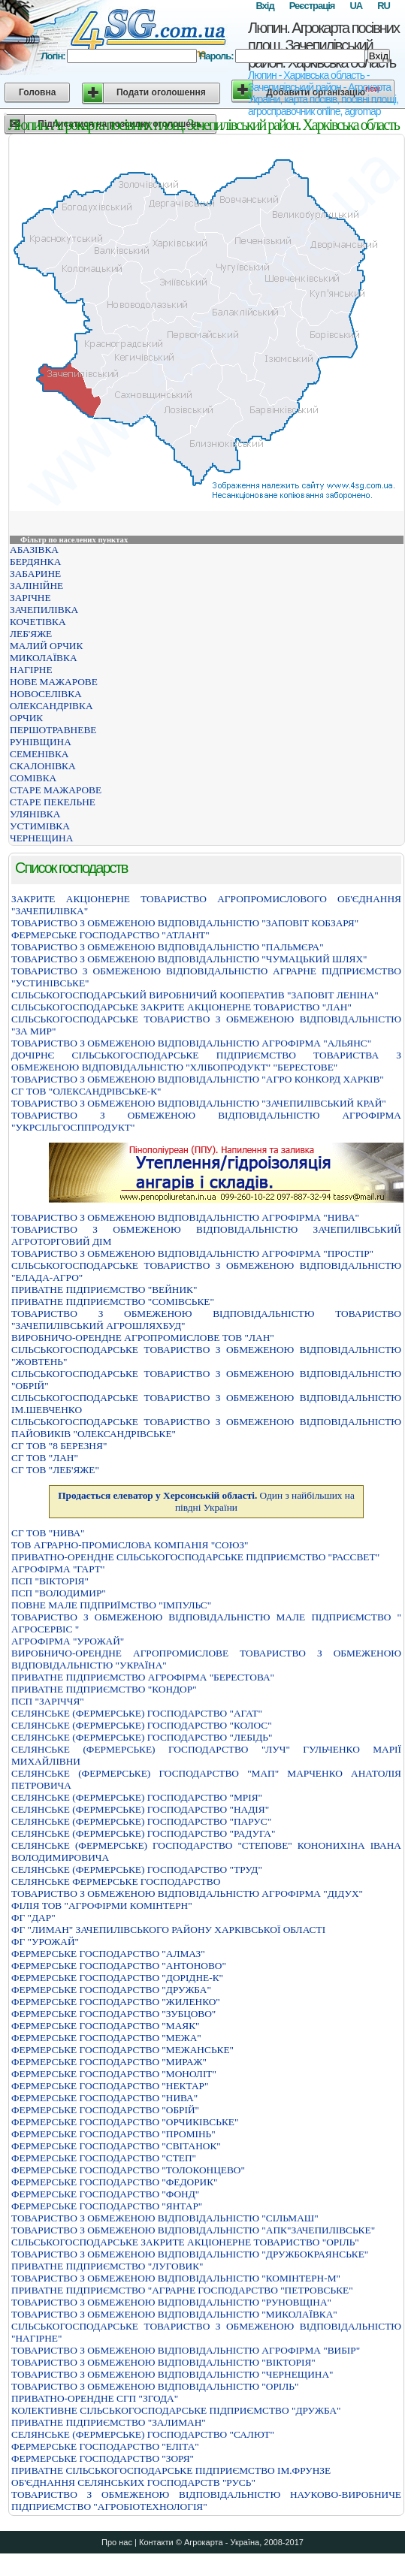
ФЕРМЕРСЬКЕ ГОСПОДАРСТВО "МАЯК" (105, 2025)
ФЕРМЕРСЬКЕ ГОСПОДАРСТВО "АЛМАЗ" (108, 1953)
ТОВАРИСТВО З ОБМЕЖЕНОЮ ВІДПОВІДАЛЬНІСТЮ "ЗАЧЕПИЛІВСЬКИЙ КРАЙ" (198, 1103)
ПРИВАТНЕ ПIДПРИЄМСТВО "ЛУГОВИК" (107, 2266)
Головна (37, 92)
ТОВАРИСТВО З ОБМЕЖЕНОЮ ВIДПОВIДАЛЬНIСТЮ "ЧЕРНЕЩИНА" (172, 2374)
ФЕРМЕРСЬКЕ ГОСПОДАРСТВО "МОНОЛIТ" (113, 2073)
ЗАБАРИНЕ (35, 573)
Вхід (264, 5)
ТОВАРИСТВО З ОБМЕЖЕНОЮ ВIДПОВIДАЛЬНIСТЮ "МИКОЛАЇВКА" (174, 2314)
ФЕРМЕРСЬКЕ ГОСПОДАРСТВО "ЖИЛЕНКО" (115, 2001)
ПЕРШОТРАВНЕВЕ (53, 729)
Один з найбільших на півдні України (206, 1501)
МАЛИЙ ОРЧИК (46, 645)
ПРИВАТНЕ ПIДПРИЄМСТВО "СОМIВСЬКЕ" (112, 1301)
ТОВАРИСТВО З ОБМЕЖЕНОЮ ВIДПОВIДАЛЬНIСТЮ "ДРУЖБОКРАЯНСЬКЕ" (189, 2254)
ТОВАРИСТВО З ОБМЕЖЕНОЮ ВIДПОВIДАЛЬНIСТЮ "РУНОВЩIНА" (171, 2302)
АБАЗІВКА (34, 549)
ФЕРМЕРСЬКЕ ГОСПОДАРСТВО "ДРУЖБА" (111, 1989)
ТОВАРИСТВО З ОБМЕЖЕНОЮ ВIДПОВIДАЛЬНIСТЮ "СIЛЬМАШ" (165, 2218)
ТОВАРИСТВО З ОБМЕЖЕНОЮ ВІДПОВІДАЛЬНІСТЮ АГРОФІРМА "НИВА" (185, 1217)
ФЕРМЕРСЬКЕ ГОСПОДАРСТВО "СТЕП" (103, 2158)
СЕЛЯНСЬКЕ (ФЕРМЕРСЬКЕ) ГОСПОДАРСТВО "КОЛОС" (141, 1725)
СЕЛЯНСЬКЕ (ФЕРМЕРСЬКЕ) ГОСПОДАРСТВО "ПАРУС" (141, 1821)
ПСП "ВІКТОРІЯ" (50, 1581)
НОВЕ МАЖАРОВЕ (54, 681)
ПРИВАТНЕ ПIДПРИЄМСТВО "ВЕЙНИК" (104, 1289)
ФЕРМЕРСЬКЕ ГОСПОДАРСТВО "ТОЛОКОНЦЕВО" (128, 2170)
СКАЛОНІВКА (43, 766)
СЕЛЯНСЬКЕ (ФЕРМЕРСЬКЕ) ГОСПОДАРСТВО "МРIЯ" (136, 1797)
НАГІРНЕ (31, 669)
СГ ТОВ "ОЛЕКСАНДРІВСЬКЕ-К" (86, 1091)
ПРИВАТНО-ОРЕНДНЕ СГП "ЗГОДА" (94, 2398)
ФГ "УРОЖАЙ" (45, 1941)
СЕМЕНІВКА (39, 754)
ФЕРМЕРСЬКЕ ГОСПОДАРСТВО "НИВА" (104, 2097)
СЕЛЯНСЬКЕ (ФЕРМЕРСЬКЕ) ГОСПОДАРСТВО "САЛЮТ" (142, 2434)
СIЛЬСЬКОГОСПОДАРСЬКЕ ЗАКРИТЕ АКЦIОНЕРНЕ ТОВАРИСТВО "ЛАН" (181, 1007)
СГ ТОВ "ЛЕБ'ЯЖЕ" (55, 1469)
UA (355, 5)
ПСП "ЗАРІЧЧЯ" (47, 1701)
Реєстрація (312, 5)
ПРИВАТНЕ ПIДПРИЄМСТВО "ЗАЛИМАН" (108, 2422)
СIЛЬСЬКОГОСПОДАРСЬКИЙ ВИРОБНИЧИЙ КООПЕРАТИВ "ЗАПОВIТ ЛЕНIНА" (195, 995)
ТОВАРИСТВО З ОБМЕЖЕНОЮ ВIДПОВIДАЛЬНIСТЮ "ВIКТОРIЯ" (163, 2362)
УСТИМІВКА (40, 826)
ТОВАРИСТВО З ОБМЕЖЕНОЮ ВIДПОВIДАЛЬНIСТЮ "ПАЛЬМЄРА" (167, 947)
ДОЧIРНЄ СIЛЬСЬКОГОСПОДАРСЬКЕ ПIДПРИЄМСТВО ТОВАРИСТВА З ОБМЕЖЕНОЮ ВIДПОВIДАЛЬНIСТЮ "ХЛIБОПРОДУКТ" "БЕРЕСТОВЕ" (206, 1061)
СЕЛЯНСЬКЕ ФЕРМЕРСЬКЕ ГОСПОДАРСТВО (115, 1881)
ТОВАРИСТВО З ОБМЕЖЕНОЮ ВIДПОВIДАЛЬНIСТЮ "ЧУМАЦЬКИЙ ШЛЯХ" (189, 959)
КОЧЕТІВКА (38, 621)
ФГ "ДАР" (33, 1917)
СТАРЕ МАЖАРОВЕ (55, 790)
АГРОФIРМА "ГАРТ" (57, 1569)
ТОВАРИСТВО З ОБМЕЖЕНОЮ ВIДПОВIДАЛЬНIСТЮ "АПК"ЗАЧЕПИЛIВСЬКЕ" (193, 2230)
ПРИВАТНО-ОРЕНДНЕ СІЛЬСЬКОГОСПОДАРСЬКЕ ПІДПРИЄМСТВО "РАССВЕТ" (195, 1557)
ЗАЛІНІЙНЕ (36, 585)
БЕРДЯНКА (35, 561)
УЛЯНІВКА (35, 814)
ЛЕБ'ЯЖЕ (31, 633)
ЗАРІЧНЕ (30, 597)
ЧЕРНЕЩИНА (41, 838)
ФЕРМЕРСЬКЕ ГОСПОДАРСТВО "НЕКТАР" (109, 2085)
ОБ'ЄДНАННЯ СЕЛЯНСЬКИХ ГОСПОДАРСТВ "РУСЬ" (133, 2482)
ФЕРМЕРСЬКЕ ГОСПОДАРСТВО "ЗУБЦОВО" (113, 2013)
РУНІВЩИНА (40, 741)
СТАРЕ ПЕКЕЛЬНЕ (52, 802)
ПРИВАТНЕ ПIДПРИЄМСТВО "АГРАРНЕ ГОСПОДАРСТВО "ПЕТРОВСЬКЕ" (182, 2290)
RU (383, 5)
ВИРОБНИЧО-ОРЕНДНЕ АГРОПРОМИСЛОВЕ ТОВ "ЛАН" (142, 1337)
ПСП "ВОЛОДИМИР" (58, 1593)
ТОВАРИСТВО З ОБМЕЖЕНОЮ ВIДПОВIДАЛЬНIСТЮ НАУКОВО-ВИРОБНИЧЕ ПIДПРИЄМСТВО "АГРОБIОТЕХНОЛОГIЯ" (206, 2500)
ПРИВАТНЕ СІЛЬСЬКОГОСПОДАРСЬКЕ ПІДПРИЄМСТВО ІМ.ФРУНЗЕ (171, 2470)
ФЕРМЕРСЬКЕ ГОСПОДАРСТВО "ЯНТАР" (106, 2206)
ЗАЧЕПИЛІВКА (44, 609)
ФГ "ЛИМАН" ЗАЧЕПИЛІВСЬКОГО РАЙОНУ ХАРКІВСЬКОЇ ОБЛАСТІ (168, 1929)
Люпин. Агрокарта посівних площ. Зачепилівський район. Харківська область (323, 45)
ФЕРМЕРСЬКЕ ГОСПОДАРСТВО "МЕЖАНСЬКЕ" (122, 2049)
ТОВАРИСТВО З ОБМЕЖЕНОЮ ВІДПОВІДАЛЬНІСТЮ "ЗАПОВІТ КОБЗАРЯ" (184, 923)
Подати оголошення (161, 92)
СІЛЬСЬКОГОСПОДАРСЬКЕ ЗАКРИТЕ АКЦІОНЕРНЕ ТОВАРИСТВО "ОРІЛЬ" (185, 2242)
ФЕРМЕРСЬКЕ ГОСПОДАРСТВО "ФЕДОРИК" (114, 2182)
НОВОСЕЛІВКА (46, 693)
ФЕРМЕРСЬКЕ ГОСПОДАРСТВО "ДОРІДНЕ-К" (117, 1977)
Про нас (116, 2542)
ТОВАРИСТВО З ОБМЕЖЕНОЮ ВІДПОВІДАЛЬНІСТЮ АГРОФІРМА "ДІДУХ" (187, 1893)
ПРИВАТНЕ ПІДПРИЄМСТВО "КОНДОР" (104, 1689)
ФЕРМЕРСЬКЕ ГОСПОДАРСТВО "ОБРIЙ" (105, 2109)
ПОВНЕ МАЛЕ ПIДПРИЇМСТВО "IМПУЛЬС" (111, 1605)
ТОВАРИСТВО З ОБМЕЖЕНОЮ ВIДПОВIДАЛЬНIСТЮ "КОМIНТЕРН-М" (175, 2278)
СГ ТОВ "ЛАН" (44, 1457)
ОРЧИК (26, 717)
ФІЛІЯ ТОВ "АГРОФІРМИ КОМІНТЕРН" (101, 1905)
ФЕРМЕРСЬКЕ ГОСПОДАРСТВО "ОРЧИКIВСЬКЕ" (124, 2122)
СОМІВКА (33, 778)
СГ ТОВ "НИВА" (48, 1533)
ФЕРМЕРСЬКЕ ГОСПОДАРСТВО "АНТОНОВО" (118, 1965)
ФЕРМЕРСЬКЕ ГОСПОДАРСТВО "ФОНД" (105, 2194)
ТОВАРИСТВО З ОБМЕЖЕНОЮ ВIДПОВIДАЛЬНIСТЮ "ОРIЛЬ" (154, 2386)
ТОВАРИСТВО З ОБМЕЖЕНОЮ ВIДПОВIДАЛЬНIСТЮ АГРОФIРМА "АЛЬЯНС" (191, 1043)
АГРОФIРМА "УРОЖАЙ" (67, 1641)
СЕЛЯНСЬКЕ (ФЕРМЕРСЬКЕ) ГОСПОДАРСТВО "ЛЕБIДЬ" (141, 1737)
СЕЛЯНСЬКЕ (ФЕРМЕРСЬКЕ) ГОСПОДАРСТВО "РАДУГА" (143, 1833)
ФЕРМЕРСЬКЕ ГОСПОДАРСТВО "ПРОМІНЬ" (113, 2134)
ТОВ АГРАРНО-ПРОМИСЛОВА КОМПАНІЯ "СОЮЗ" (129, 1545)
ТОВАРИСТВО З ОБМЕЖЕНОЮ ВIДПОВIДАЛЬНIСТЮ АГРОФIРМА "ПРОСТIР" (192, 1253)
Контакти (156, 2542)
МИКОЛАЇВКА (43, 657)
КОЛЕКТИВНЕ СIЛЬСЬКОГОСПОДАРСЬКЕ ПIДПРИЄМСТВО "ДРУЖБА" (175, 2410)
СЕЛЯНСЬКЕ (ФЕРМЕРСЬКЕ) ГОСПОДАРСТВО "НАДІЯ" (140, 1809)
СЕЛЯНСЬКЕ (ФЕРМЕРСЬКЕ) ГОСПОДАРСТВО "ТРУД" (136, 1869)
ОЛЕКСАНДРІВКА (51, 705)
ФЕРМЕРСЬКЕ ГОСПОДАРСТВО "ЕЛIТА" (105, 2446)
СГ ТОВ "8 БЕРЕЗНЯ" (59, 1445)
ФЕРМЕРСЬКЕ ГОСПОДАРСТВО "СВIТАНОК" (116, 2146)
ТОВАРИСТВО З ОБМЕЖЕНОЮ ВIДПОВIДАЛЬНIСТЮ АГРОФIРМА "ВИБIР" (185, 2350)
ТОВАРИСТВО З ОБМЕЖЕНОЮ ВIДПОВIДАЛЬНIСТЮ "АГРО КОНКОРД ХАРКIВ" (197, 1079)
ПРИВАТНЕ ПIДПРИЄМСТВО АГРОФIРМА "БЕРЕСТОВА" (142, 1677)
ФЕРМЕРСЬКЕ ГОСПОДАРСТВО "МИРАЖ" (109, 2061)
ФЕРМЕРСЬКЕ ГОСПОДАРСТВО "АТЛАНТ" (110, 935)
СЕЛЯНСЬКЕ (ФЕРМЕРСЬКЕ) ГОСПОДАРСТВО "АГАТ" (136, 1713)
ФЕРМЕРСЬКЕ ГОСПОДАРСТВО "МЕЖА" (106, 2037)
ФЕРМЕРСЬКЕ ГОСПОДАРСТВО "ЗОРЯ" (102, 2458)
